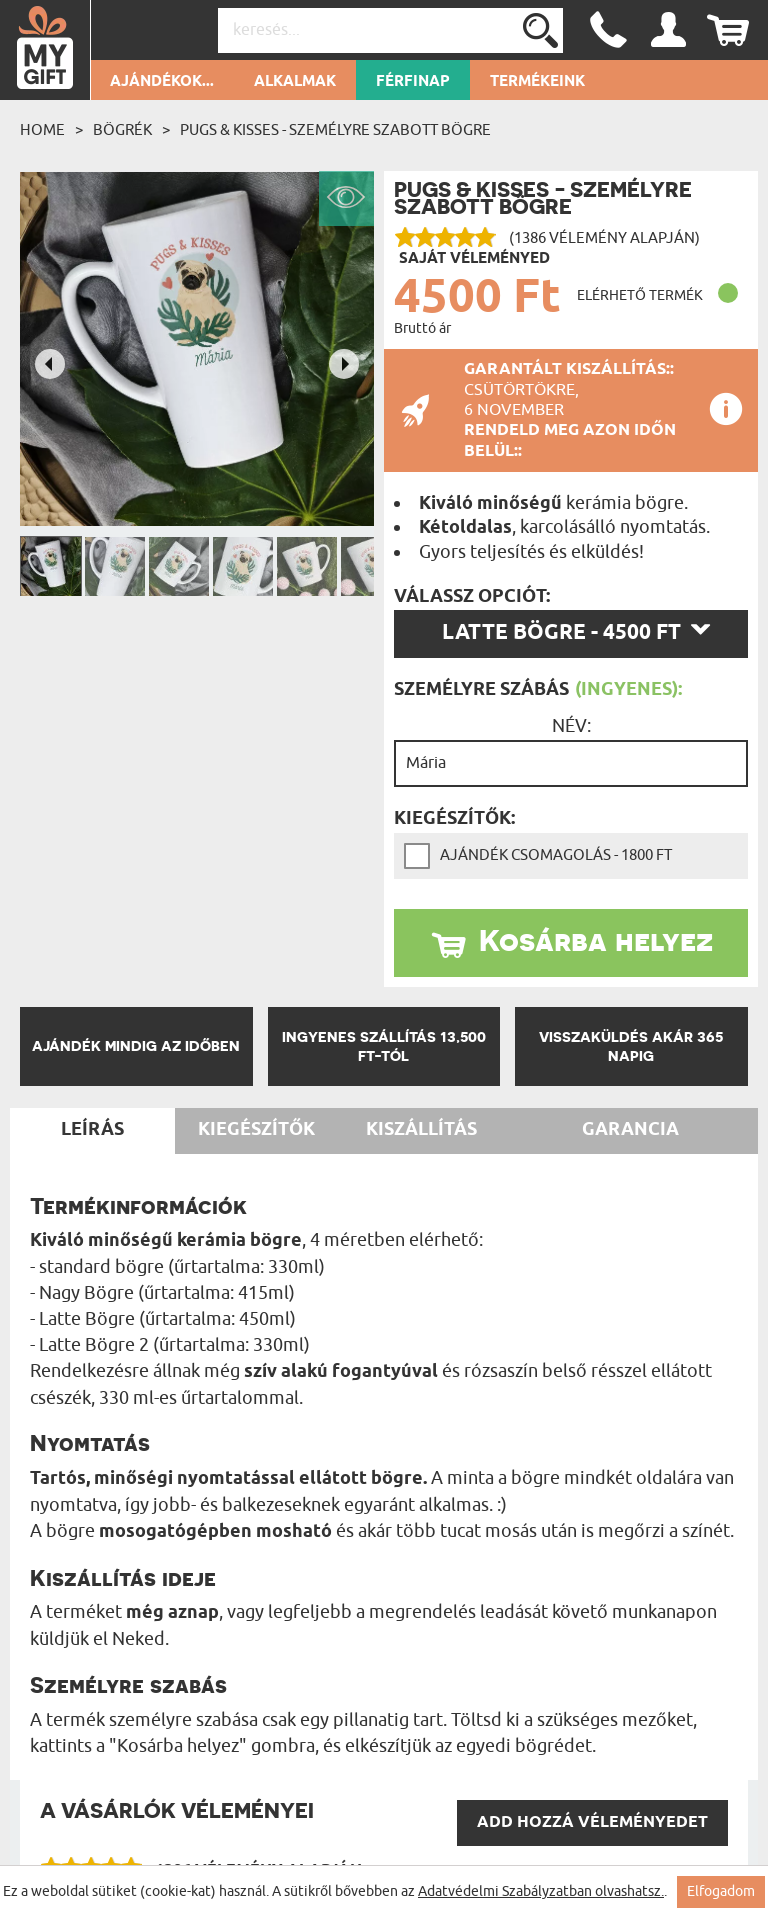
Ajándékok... (162, 82)
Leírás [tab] (92, 1130)
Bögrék (122, 130)
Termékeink (537, 82)
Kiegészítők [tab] (256, 1130)
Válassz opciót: (472, 597)
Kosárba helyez (596, 940)
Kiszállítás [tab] (421, 1130)
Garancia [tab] (630, 1130)
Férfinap (413, 82)
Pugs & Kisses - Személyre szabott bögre (335, 130)
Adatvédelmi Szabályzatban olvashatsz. (541, 1891)
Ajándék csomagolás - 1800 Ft (556, 855)
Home (42, 130)
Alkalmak (295, 82)
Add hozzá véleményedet (592, 1822)
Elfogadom (721, 1891)
